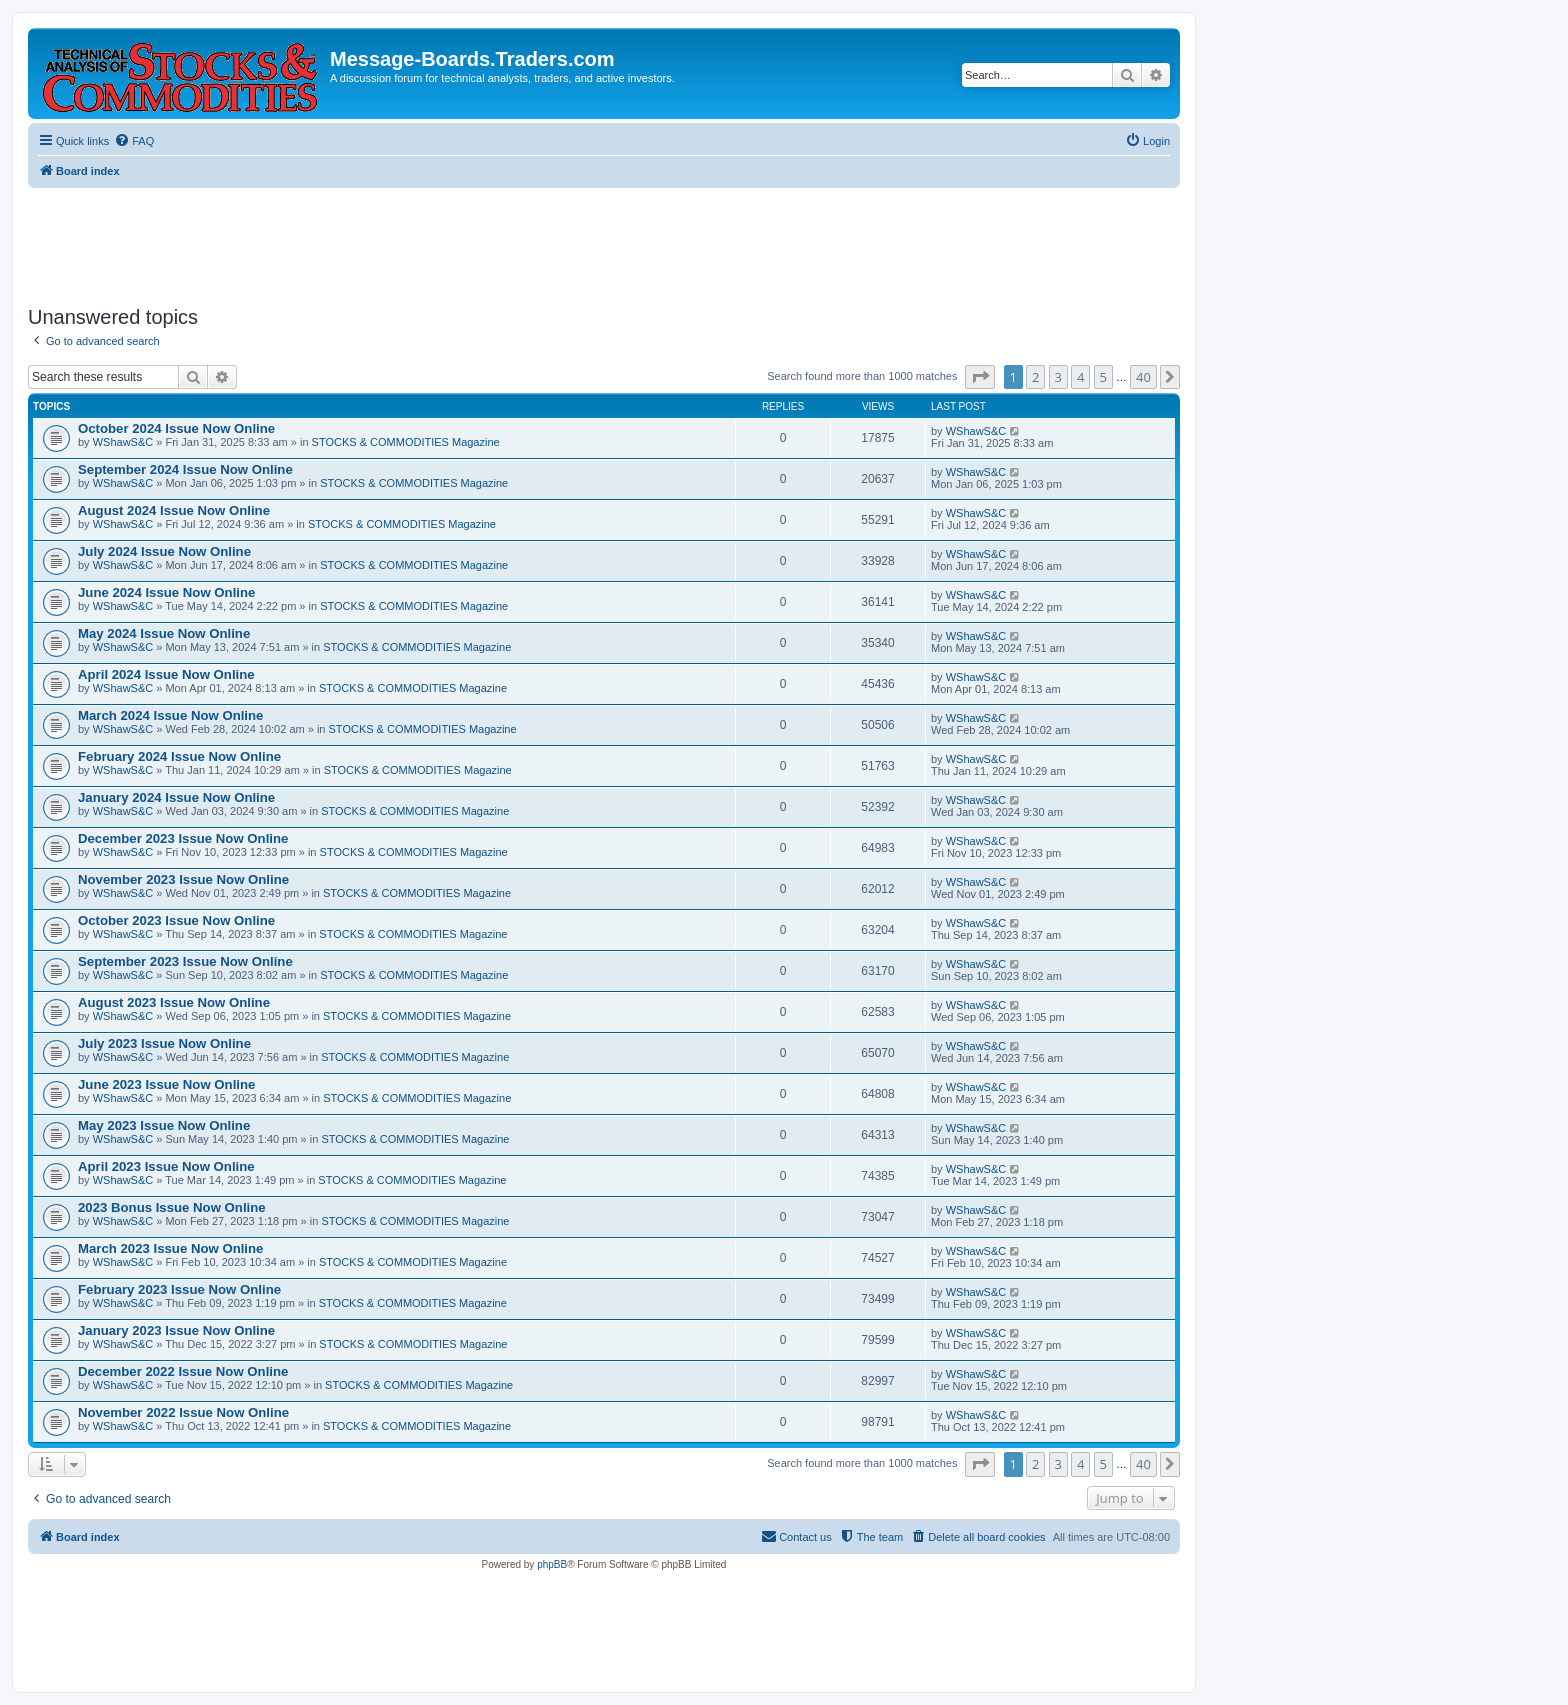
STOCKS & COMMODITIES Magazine (406, 442)
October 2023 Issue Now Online (176, 920)
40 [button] (1143, 377)
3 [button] (1058, 377)
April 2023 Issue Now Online (166, 1166)
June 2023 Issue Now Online (166, 1084)
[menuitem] (134, 141)
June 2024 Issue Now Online (166, 592)
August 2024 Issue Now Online (174, 510)
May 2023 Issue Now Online (164, 1125)
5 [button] (1103, 377)
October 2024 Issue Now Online (176, 428)
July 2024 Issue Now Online (164, 551)
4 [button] (1080, 377)
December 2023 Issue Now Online (183, 838)
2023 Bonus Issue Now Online (172, 1207)
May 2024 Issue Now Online (164, 633)
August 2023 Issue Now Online (174, 1002)
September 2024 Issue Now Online (185, 469)
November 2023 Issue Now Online (183, 879)
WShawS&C (123, 442)
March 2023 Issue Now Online (170, 1248)
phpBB (552, 1564)
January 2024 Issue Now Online (176, 797)
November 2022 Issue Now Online (183, 1412)
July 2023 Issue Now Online (164, 1043)
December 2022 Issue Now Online (183, 1371)
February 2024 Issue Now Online (179, 756)
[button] (980, 377)
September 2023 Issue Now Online (185, 961)
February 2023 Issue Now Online (179, 1289)
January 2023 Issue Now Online (176, 1330)
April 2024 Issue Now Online (166, 674)
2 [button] (1035, 377)
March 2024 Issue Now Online (170, 715)
